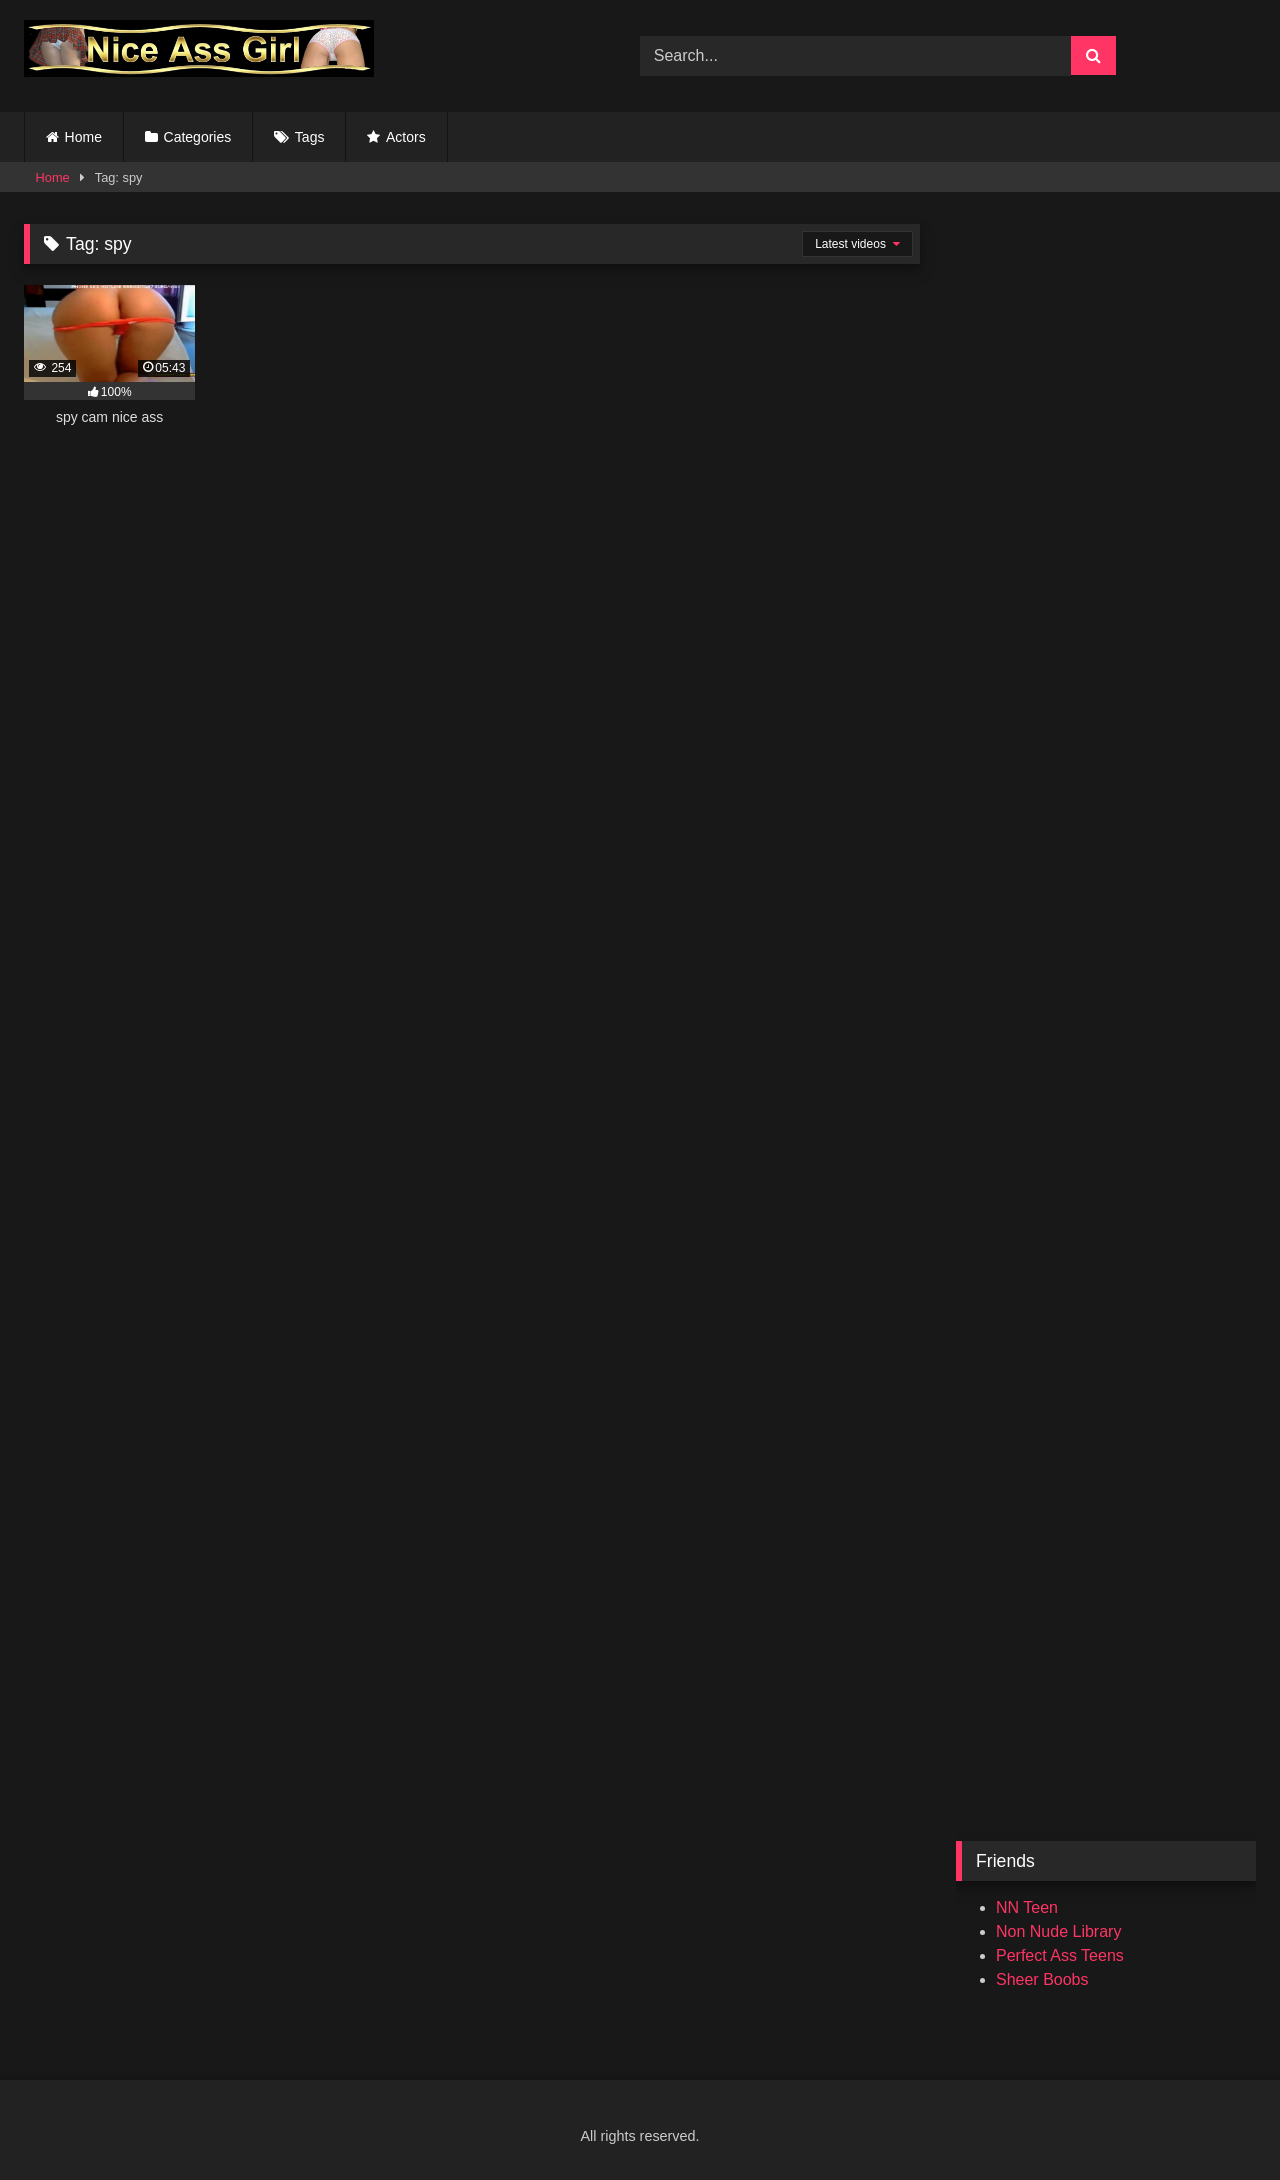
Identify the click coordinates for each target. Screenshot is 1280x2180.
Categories (198, 137)
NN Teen (1027, 1907)
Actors (406, 137)
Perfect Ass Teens (1060, 1955)
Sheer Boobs (1042, 1979)
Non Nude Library (1058, 1931)
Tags (310, 137)
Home (83, 137)
